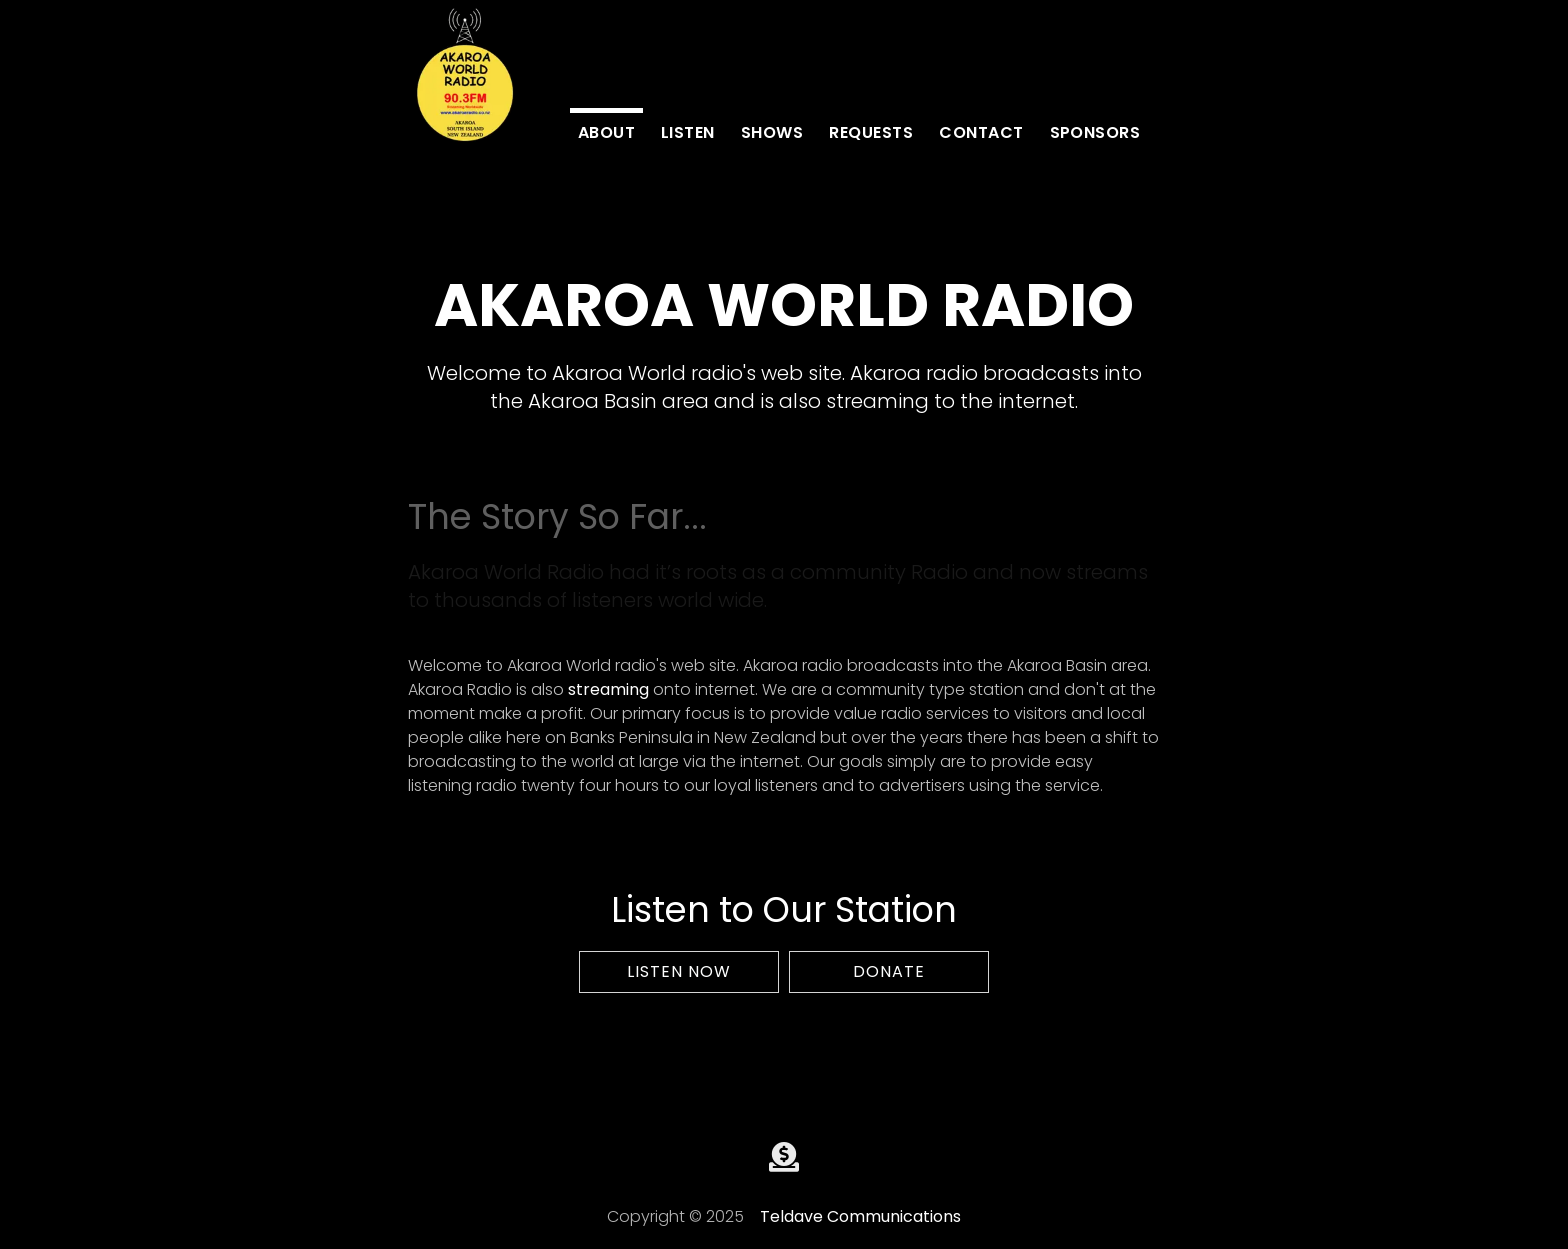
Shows (772, 132)
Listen (688, 132)
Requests (871, 132)
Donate (889, 971)
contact (981, 132)
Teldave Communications (860, 1216)
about (606, 132)
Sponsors (1095, 132)
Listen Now (679, 971)
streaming (608, 689)
